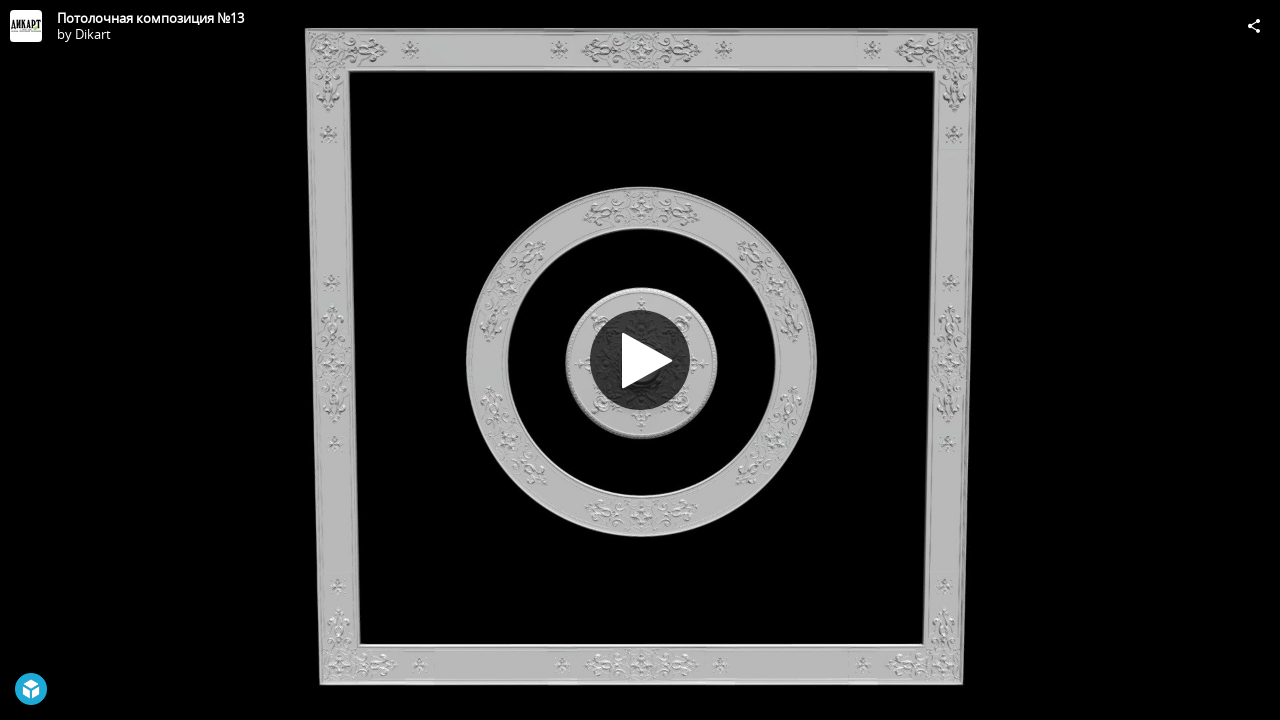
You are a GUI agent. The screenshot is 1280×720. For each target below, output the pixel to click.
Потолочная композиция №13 (150, 18)
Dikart (93, 34)
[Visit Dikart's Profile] (26, 26)
